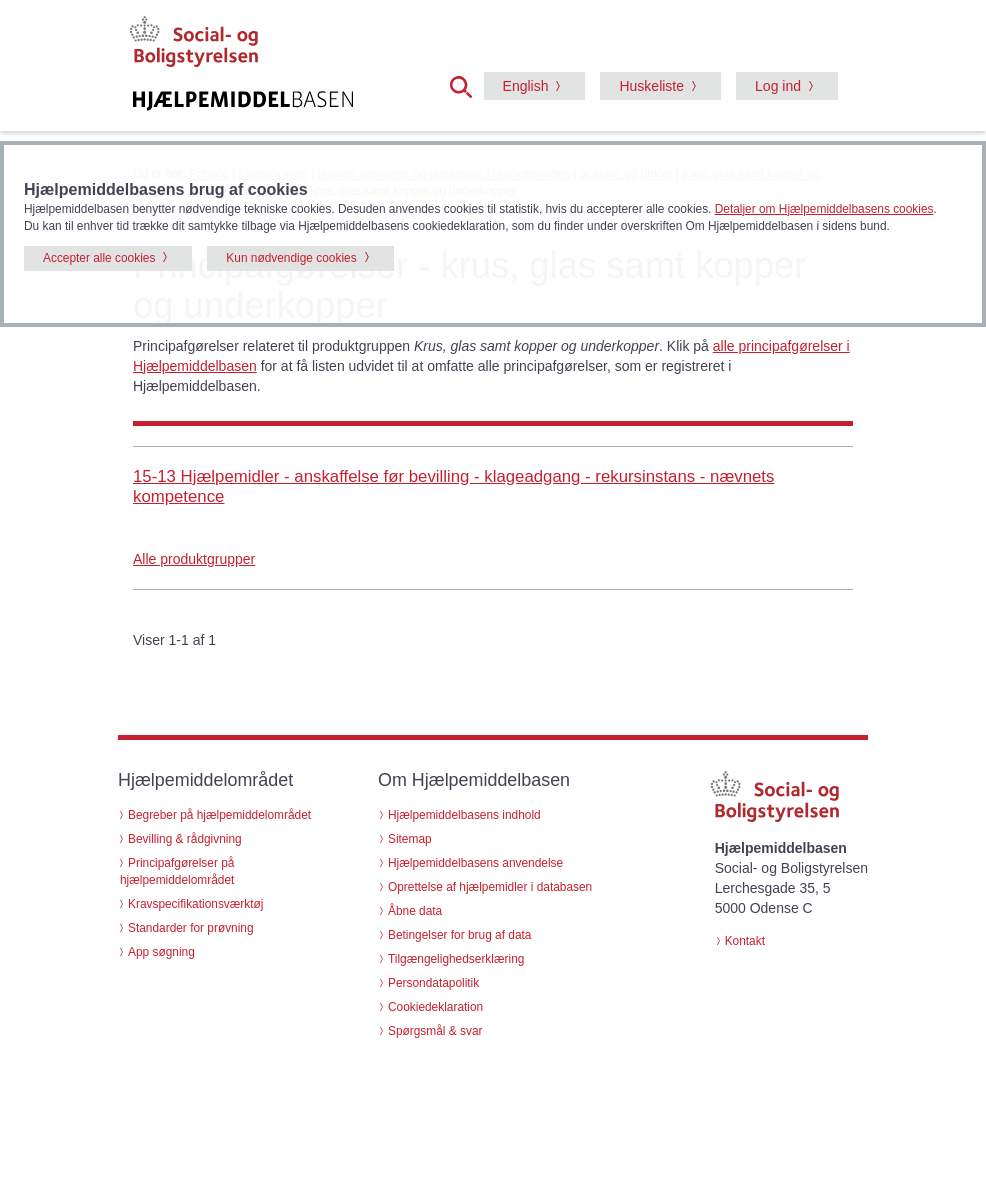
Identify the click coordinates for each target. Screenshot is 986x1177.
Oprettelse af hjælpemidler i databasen (490, 887)
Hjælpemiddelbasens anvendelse (475, 863)
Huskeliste (651, 86)
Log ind (778, 86)
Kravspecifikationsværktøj (195, 904)
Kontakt (745, 941)
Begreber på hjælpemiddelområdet (219, 815)
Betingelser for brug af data (459, 935)
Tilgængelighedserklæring (456, 959)
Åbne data (415, 911)
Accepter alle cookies (99, 258)
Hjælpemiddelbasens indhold (464, 815)
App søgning (161, 952)
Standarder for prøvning (191, 928)
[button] (467, 85)
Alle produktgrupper (194, 559)
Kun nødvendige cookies (291, 258)
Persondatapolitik (433, 983)
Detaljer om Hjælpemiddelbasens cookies (824, 209)
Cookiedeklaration (435, 1007)
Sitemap (410, 839)
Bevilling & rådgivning (185, 839)
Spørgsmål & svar (435, 1031)
